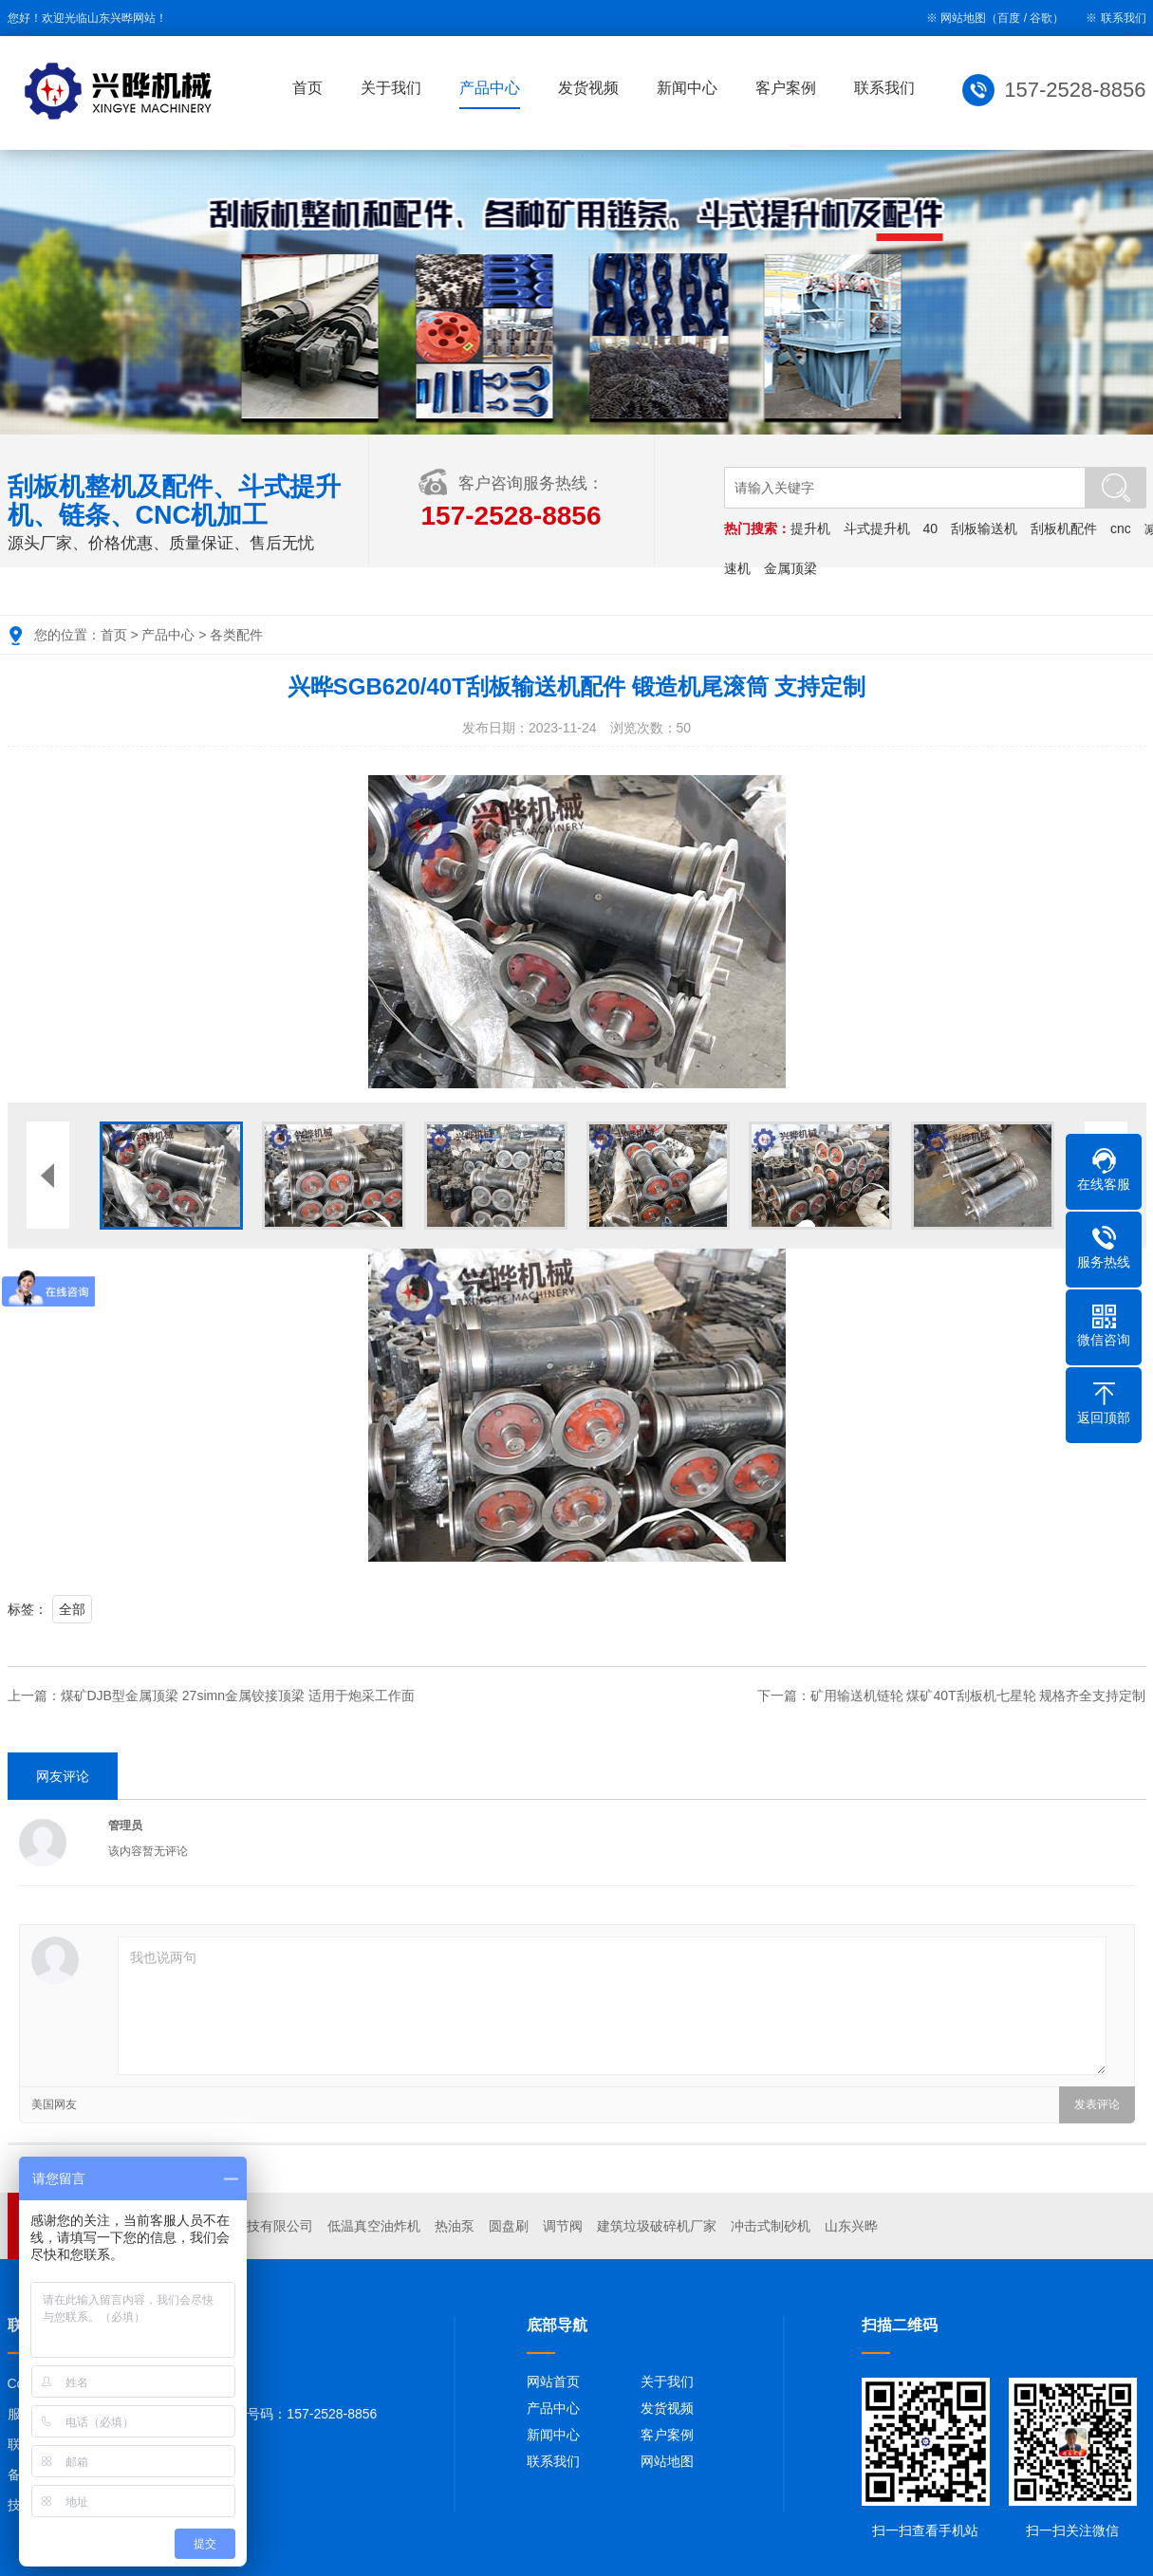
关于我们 (391, 88)
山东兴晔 (851, 2225)
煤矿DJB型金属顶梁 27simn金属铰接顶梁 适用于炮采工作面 (238, 1695)
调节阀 (563, 2225)
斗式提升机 (877, 528)
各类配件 (236, 634)
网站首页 (553, 2381)
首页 (307, 88)
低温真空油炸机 (373, 2225)
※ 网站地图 (956, 18)
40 (931, 528)
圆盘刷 (509, 2225)
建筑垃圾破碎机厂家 (656, 2225)
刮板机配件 (1064, 528)
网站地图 (667, 2461)
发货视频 (588, 88)
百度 (1008, 18)
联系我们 (1123, 18)
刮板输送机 (984, 528)
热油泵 (454, 2225)
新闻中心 (687, 88)
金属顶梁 (790, 568)
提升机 (810, 528)
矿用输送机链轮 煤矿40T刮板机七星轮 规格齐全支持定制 (978, 1695)
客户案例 (785, 88)
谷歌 (1041, 18)
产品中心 (489, 88)
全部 (72, 1609)
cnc (1120, 528)
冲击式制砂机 (770, 2225)
